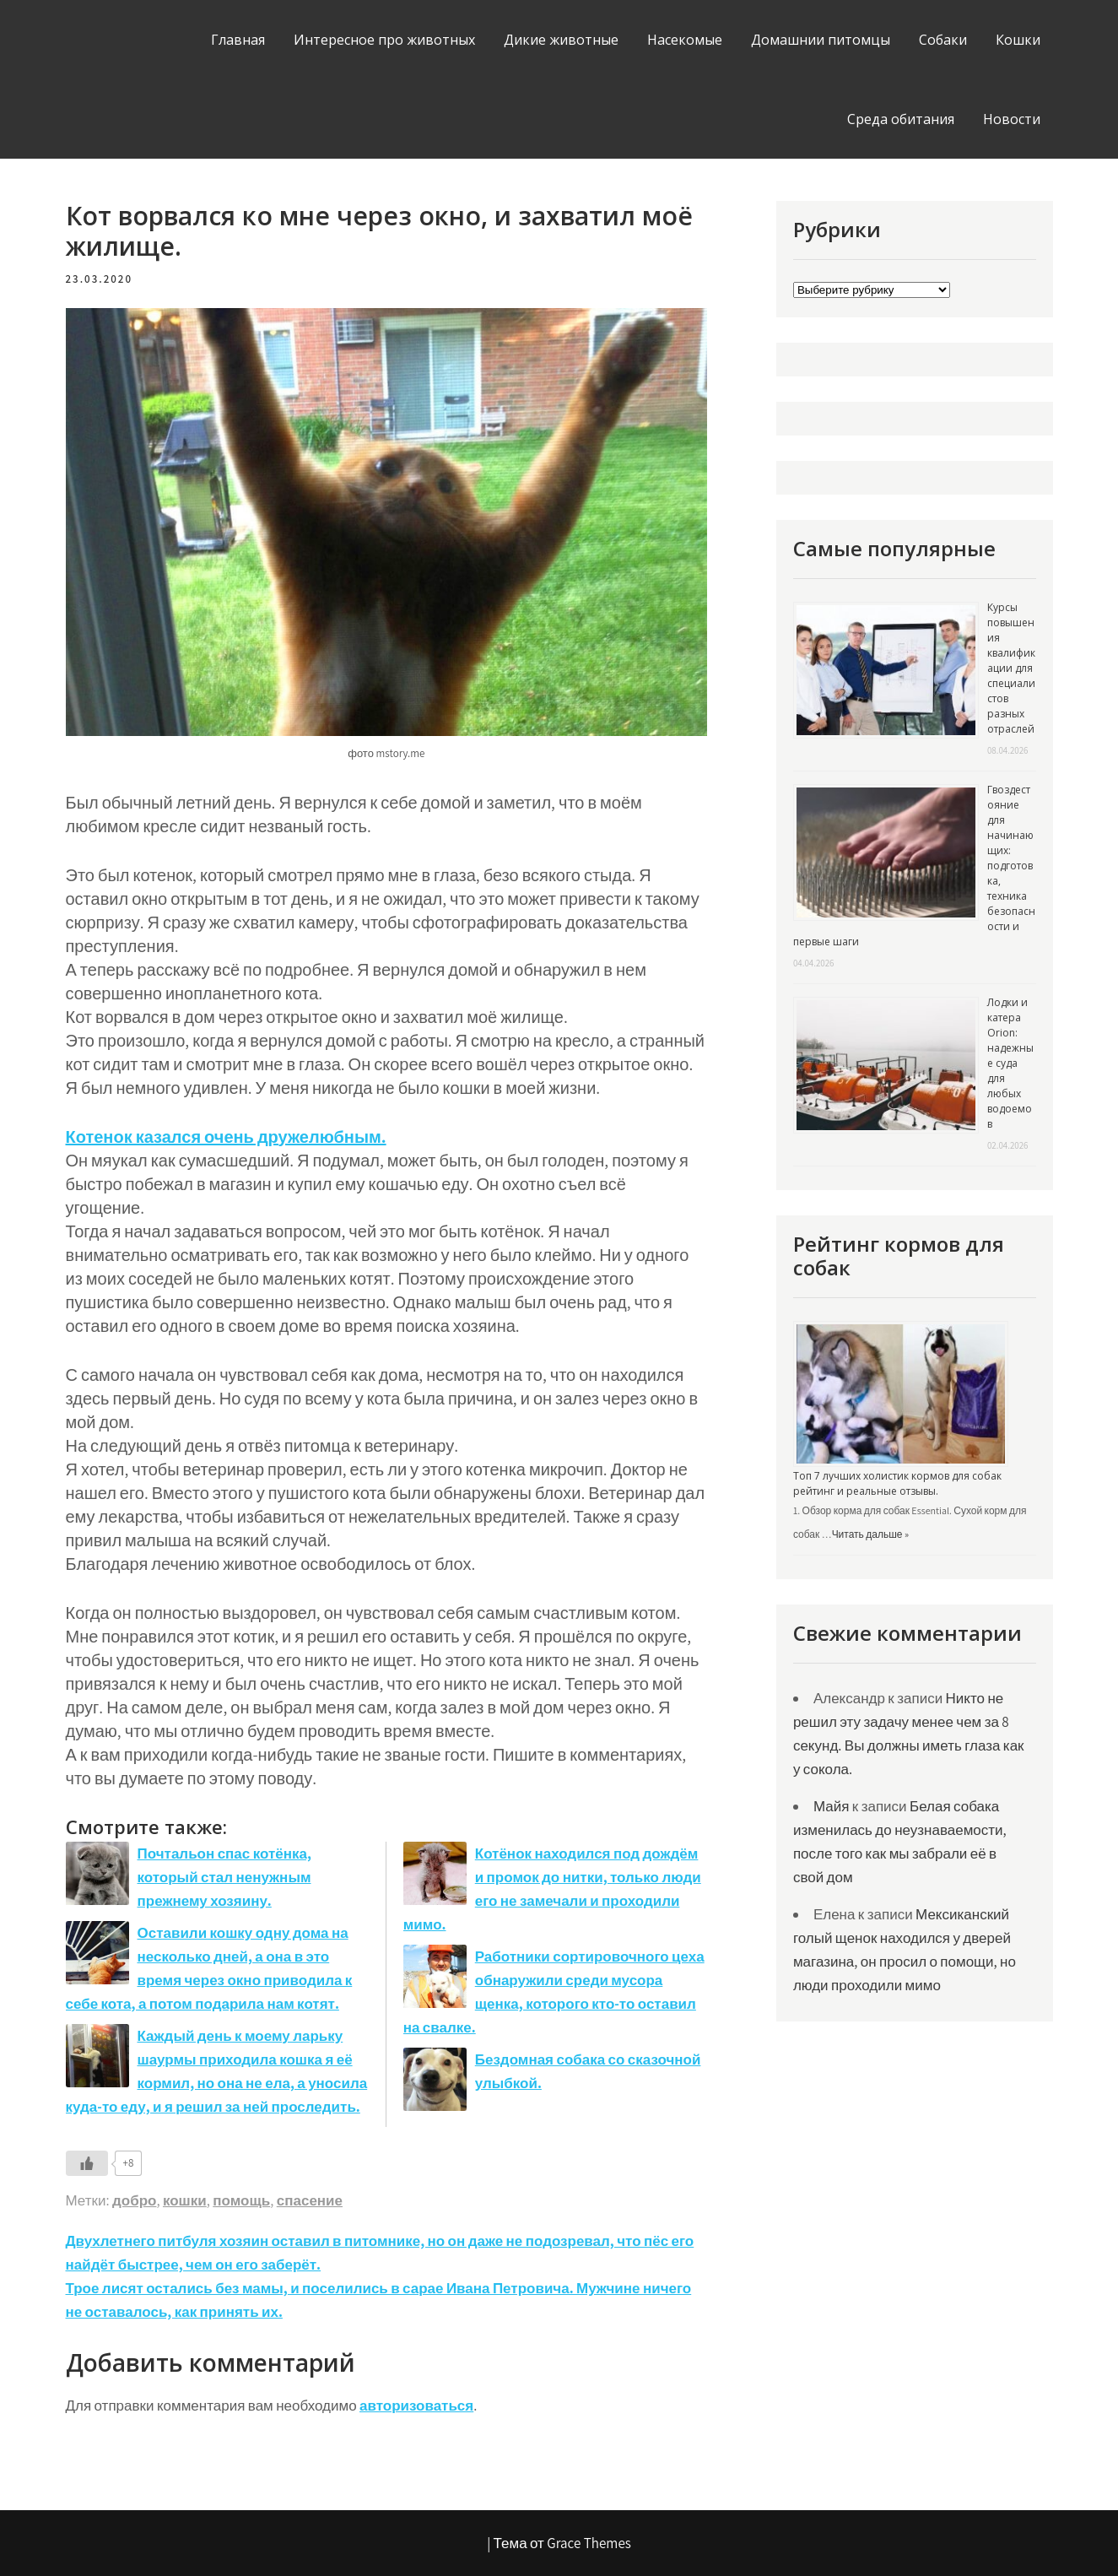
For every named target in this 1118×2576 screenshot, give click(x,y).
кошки (185, 2200)
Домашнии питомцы (820, 39)
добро (134, 2200)
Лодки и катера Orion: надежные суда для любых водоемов (1010, 1063)
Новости (1011, 119)
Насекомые (684, 39)
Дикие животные (561, 39)
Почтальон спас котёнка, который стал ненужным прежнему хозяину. (224, 1877)
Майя (831, 1806)
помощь (241, 2200)
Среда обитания (900, 119)
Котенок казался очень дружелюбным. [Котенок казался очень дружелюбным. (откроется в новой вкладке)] (226, 1137)
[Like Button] (87, 2163)
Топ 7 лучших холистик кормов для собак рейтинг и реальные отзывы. (897, 1483)
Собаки (943, 39)
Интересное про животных (384, 39)
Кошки (1018, 39)
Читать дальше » (870, 1534)
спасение (310, 2200)
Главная (238, 39)
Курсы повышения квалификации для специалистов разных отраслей (1011, 668)
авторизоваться (416, 2405)
